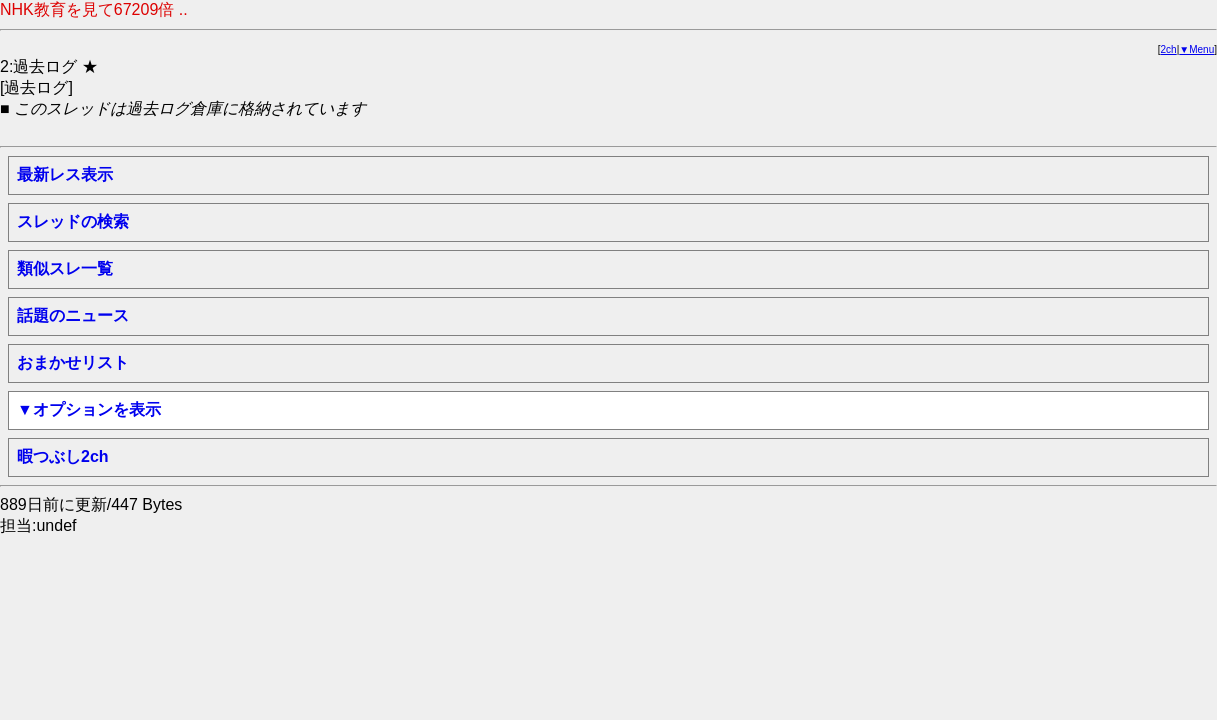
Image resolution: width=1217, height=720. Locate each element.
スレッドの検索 (73, 221)
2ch (1169, 49)
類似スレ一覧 (65, 268)
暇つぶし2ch (63, 456)
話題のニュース (73, 315)
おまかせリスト (73, 362)
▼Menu (1196, 49)
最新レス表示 (65, 174)
